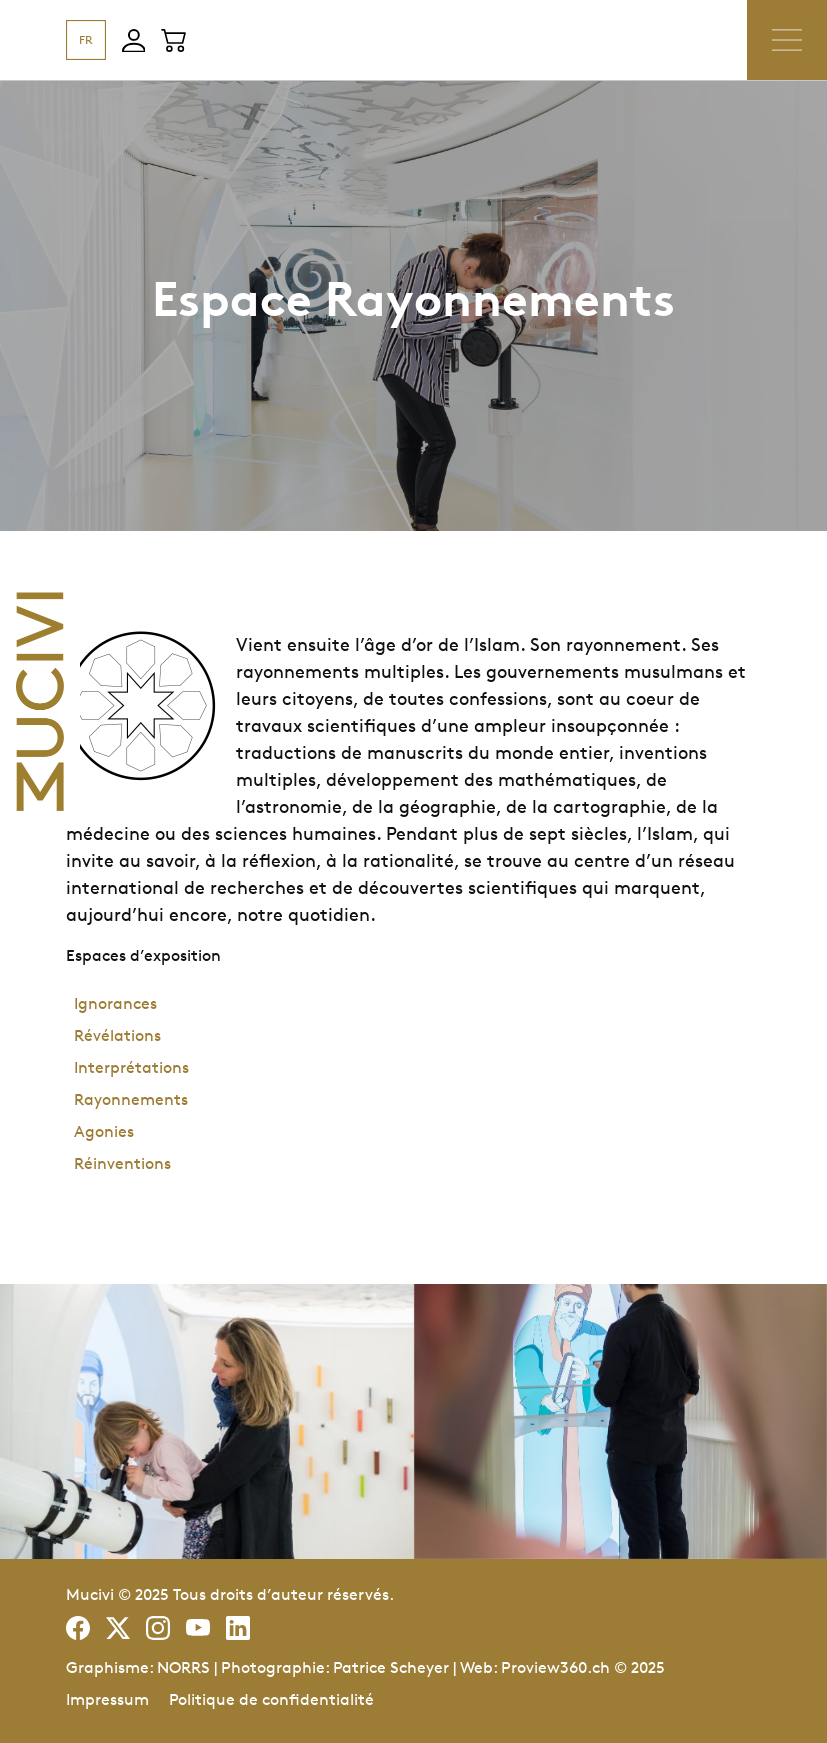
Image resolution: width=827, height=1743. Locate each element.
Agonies (104, 1131)
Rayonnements (131, 1099)
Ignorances (115, 1003)
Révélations (117, 1035)
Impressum (107, 1699)
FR (86, 39)
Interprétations (131, 1067)
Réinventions (122, 1163)
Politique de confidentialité (271, 1699)
